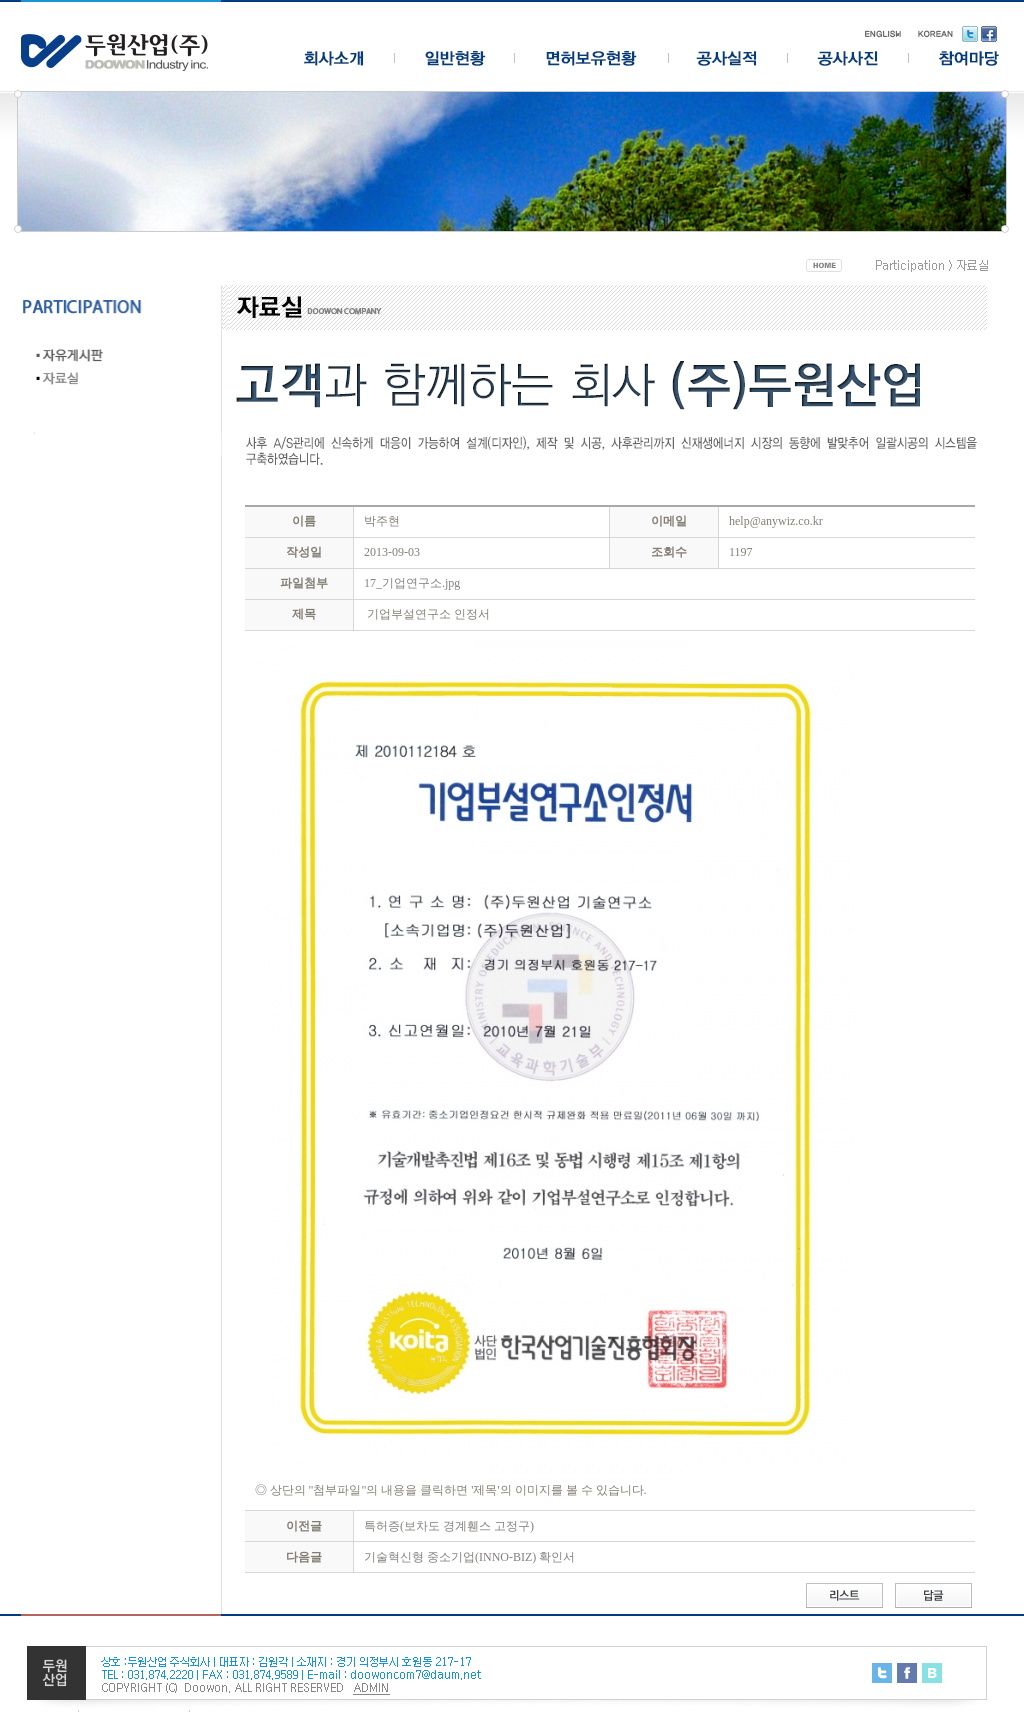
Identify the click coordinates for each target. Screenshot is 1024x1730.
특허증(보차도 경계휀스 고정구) (449, 1526)
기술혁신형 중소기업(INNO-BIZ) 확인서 (469, 1557)
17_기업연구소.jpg (412, 583)
